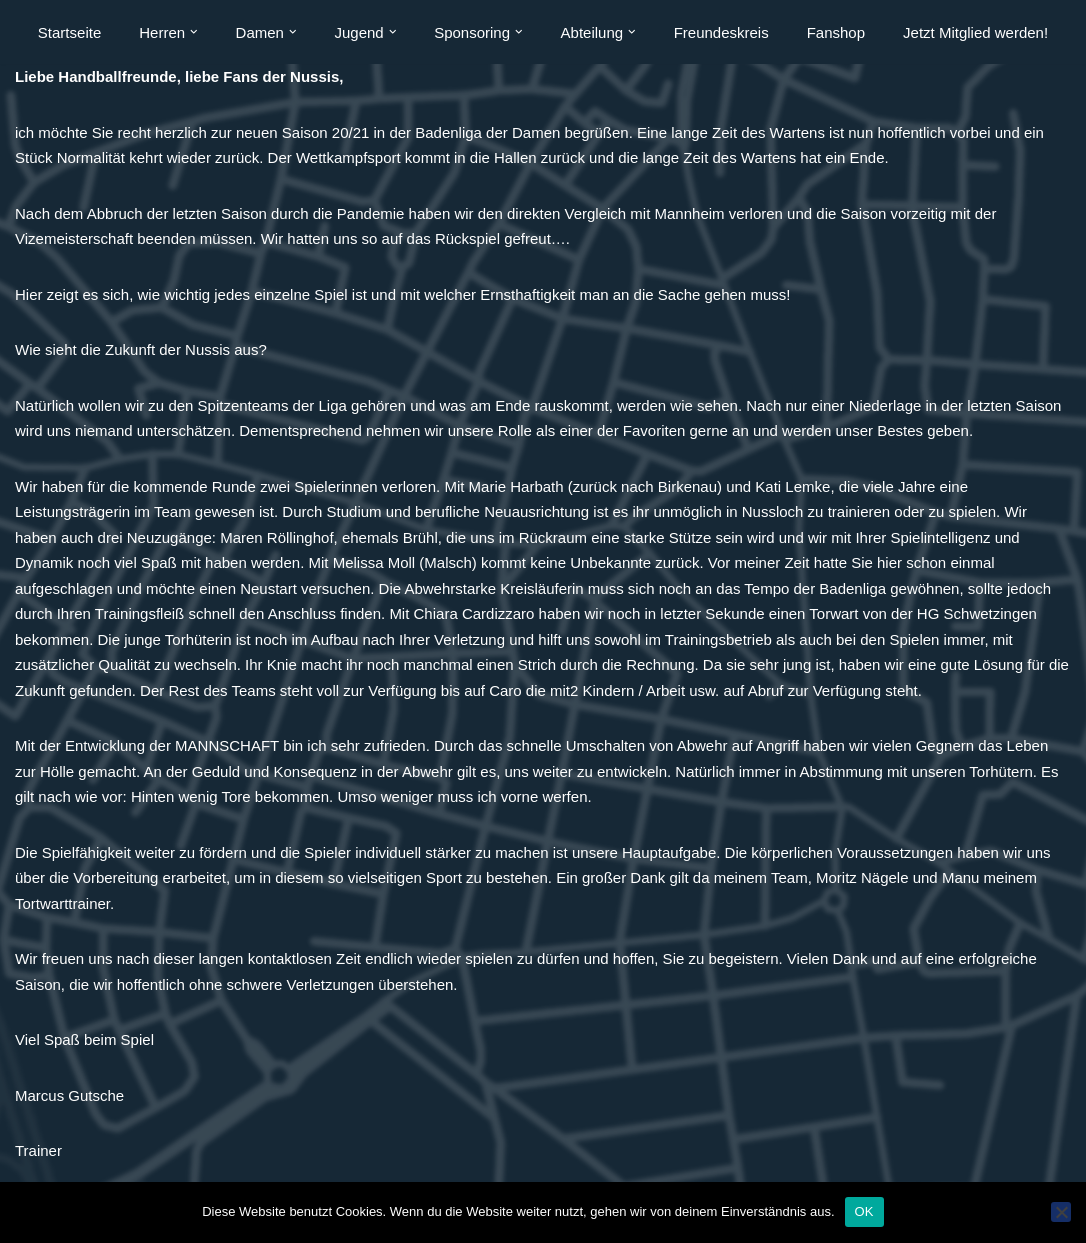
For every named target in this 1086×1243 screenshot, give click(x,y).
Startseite (69, 32)
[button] (194, 32)
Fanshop (836, 32)
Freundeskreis (721, 32)
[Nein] (1061, 1212)
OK (864, 1211)
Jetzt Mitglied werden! (975, 32)
